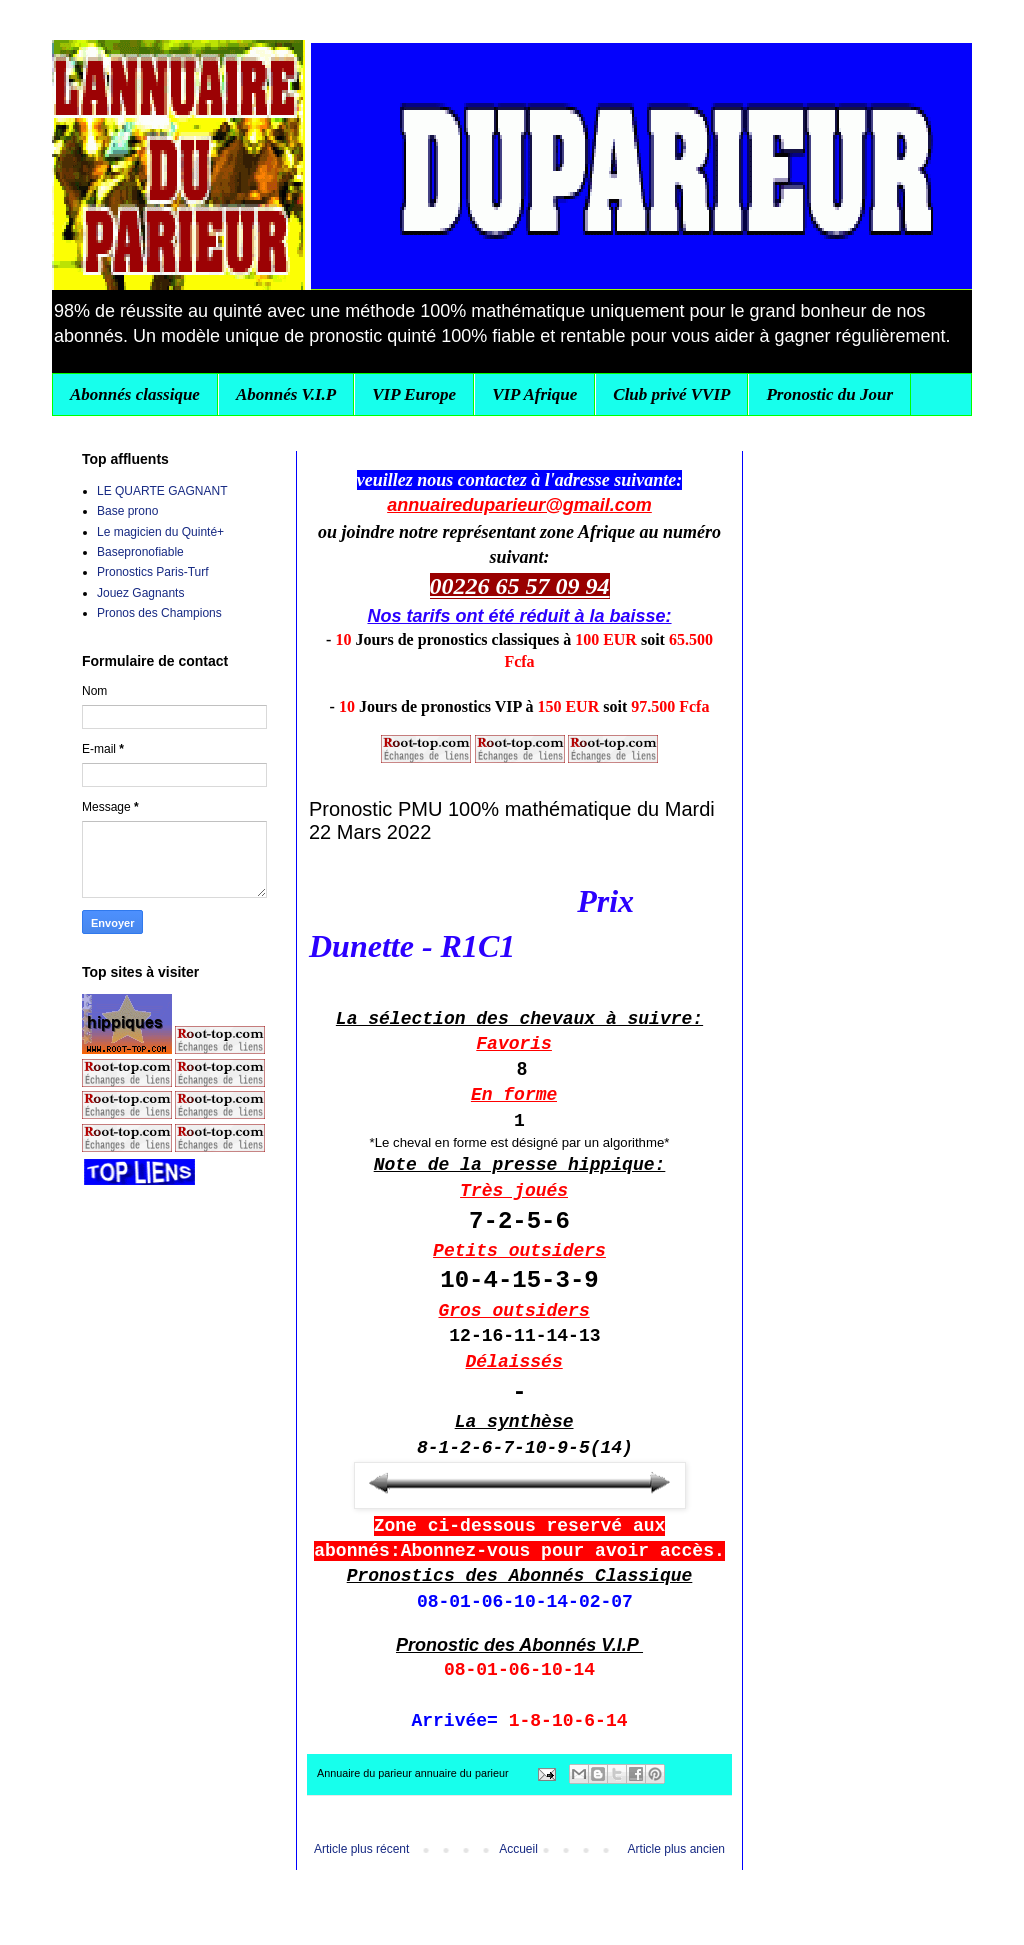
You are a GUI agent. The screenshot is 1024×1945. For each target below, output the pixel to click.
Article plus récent (361, 1849)
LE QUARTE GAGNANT (162, 491)
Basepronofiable (140, 552)
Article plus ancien (676, 1849)
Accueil (518, 1849)
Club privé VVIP (671, 394)
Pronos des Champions (159, 613)
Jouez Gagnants (140, 593)
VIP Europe (414, 394)
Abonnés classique (135, 394)
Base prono (127, 511)
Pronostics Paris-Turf (153, 572)
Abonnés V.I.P (286, 394)
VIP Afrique (534, 394)
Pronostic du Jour (829, 394)
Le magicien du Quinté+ (160, 532)
